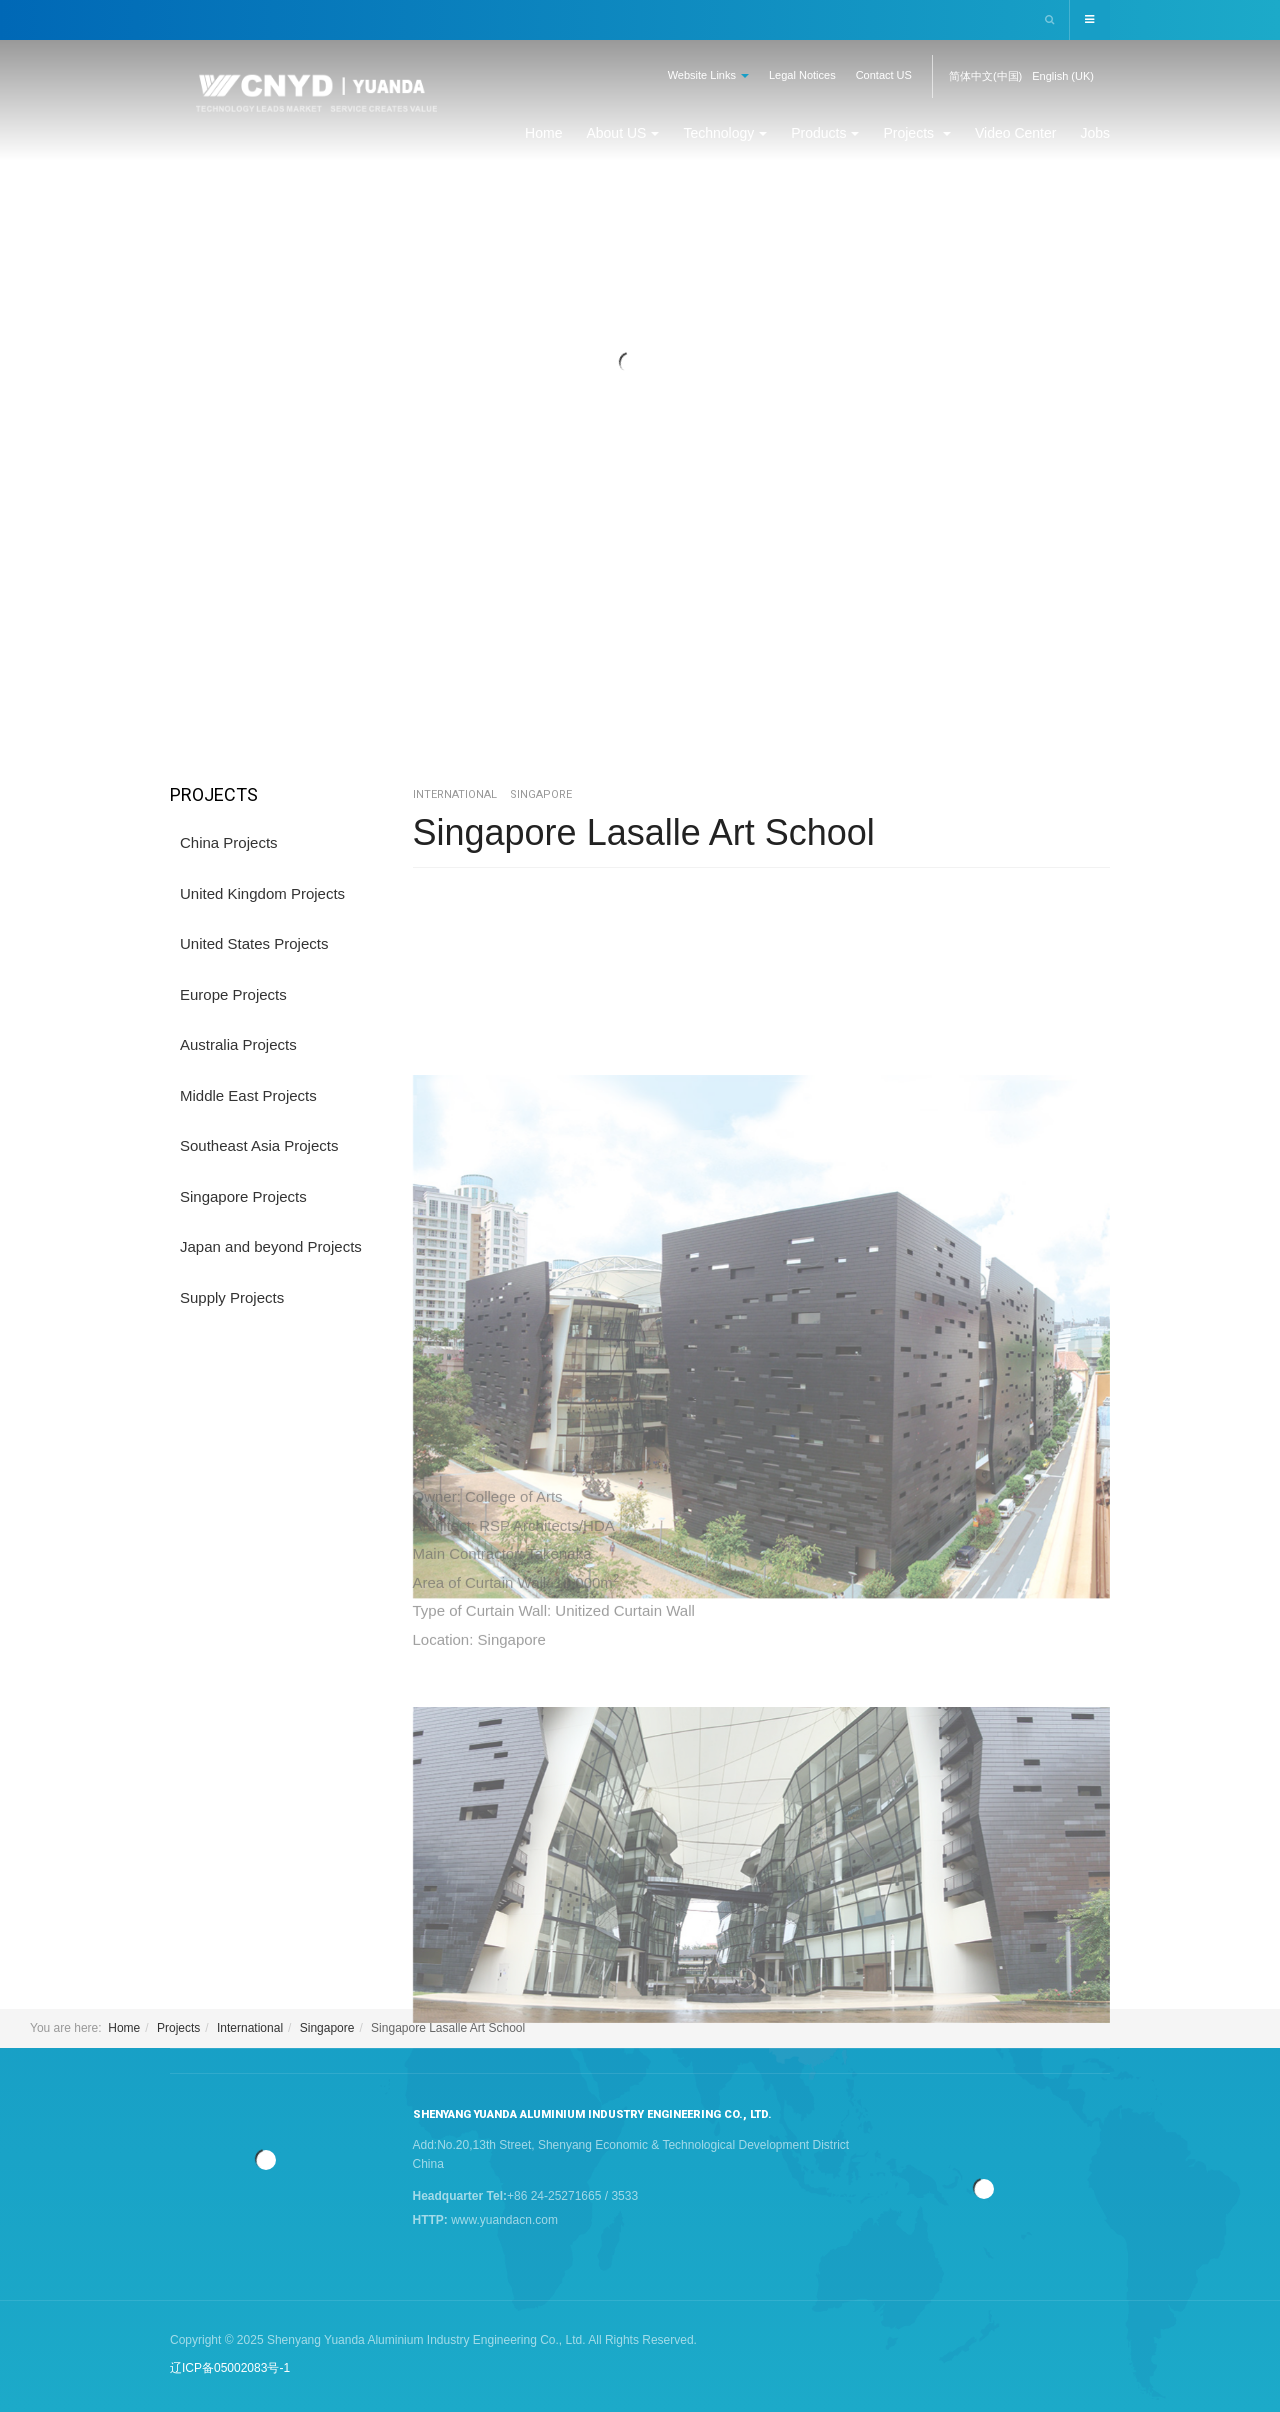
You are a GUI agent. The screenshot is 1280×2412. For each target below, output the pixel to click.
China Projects (229, 842)
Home (543, 133)
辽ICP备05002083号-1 (230, 2368)
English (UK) (1063, 76)
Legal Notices (802, 75)
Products (825, 133)
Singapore (327, 2028)
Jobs (1095, 133)
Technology (725, 133)
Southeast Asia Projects (259, 1145)
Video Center (1015, 133)
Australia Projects (238, 1044)
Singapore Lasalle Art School (644, 832)
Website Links (708, 75)
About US (622, 133)
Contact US (884, 75)
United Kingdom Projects (262, 893)
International (250, 2028)
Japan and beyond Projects (271, 1246)
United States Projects (254, 943)
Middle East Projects (248, 1095)
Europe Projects (233, 994)
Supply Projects (232, 1297)
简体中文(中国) (985, 76)
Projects (916, 133)
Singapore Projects (243, 1196)
